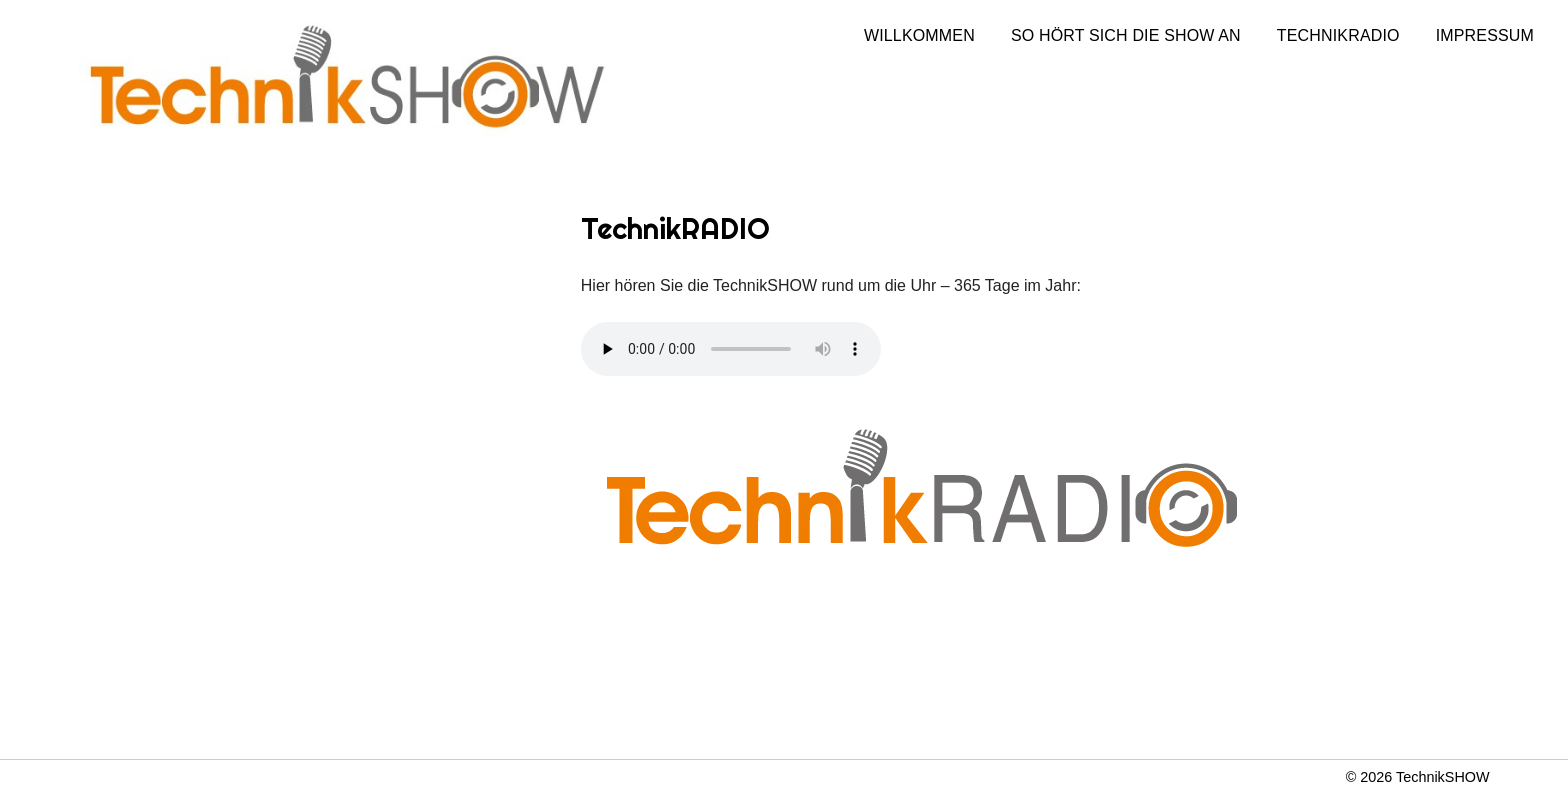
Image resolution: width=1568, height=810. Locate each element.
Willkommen (919, 35)
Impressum (1485, 35)
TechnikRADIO (1338, 35)
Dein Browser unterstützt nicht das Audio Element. (731, 349)
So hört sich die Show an (1126, 35)
